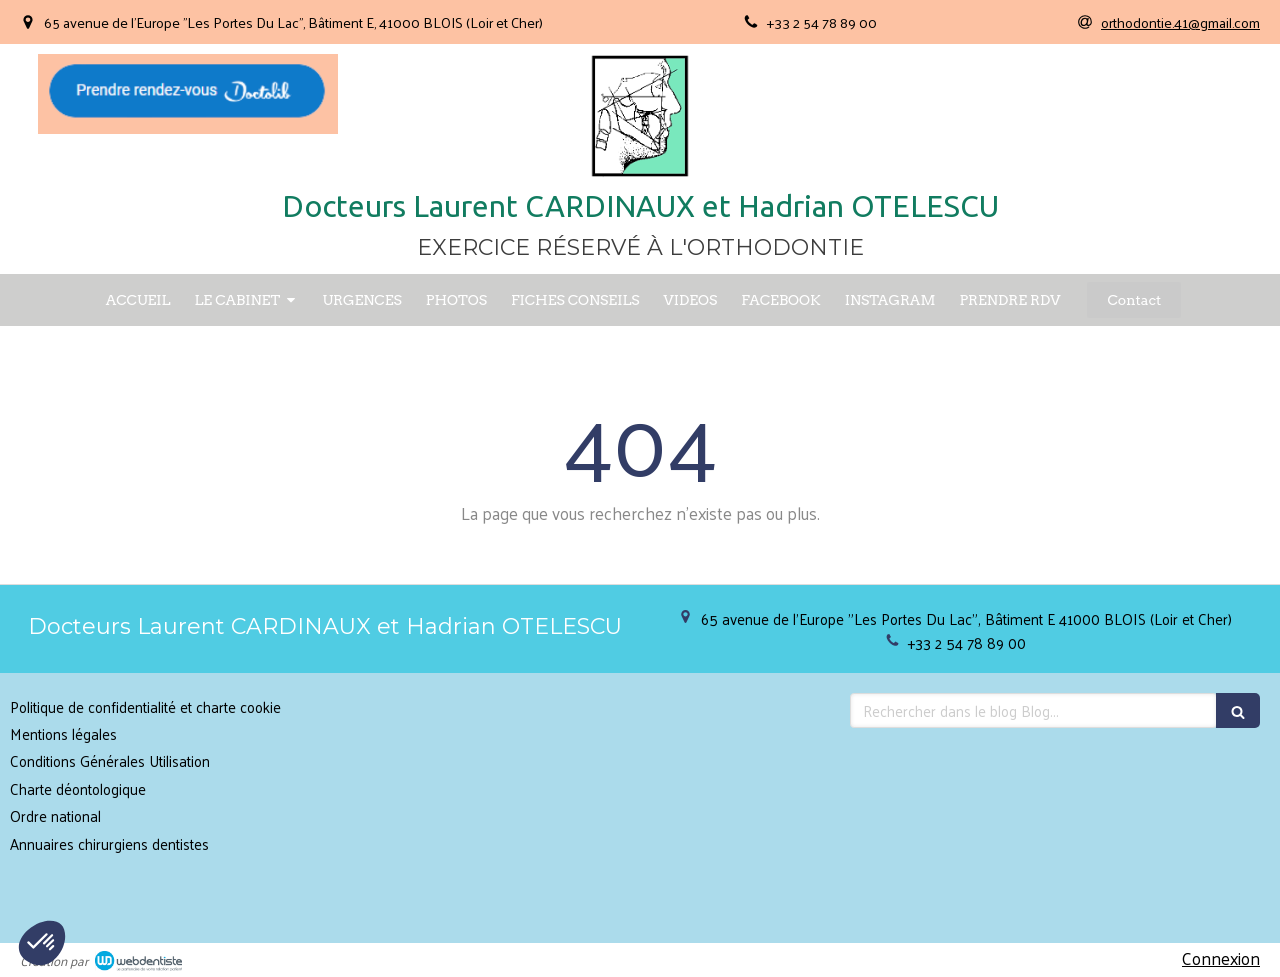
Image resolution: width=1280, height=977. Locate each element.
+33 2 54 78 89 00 (967, 642)
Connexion (1221, 958)
